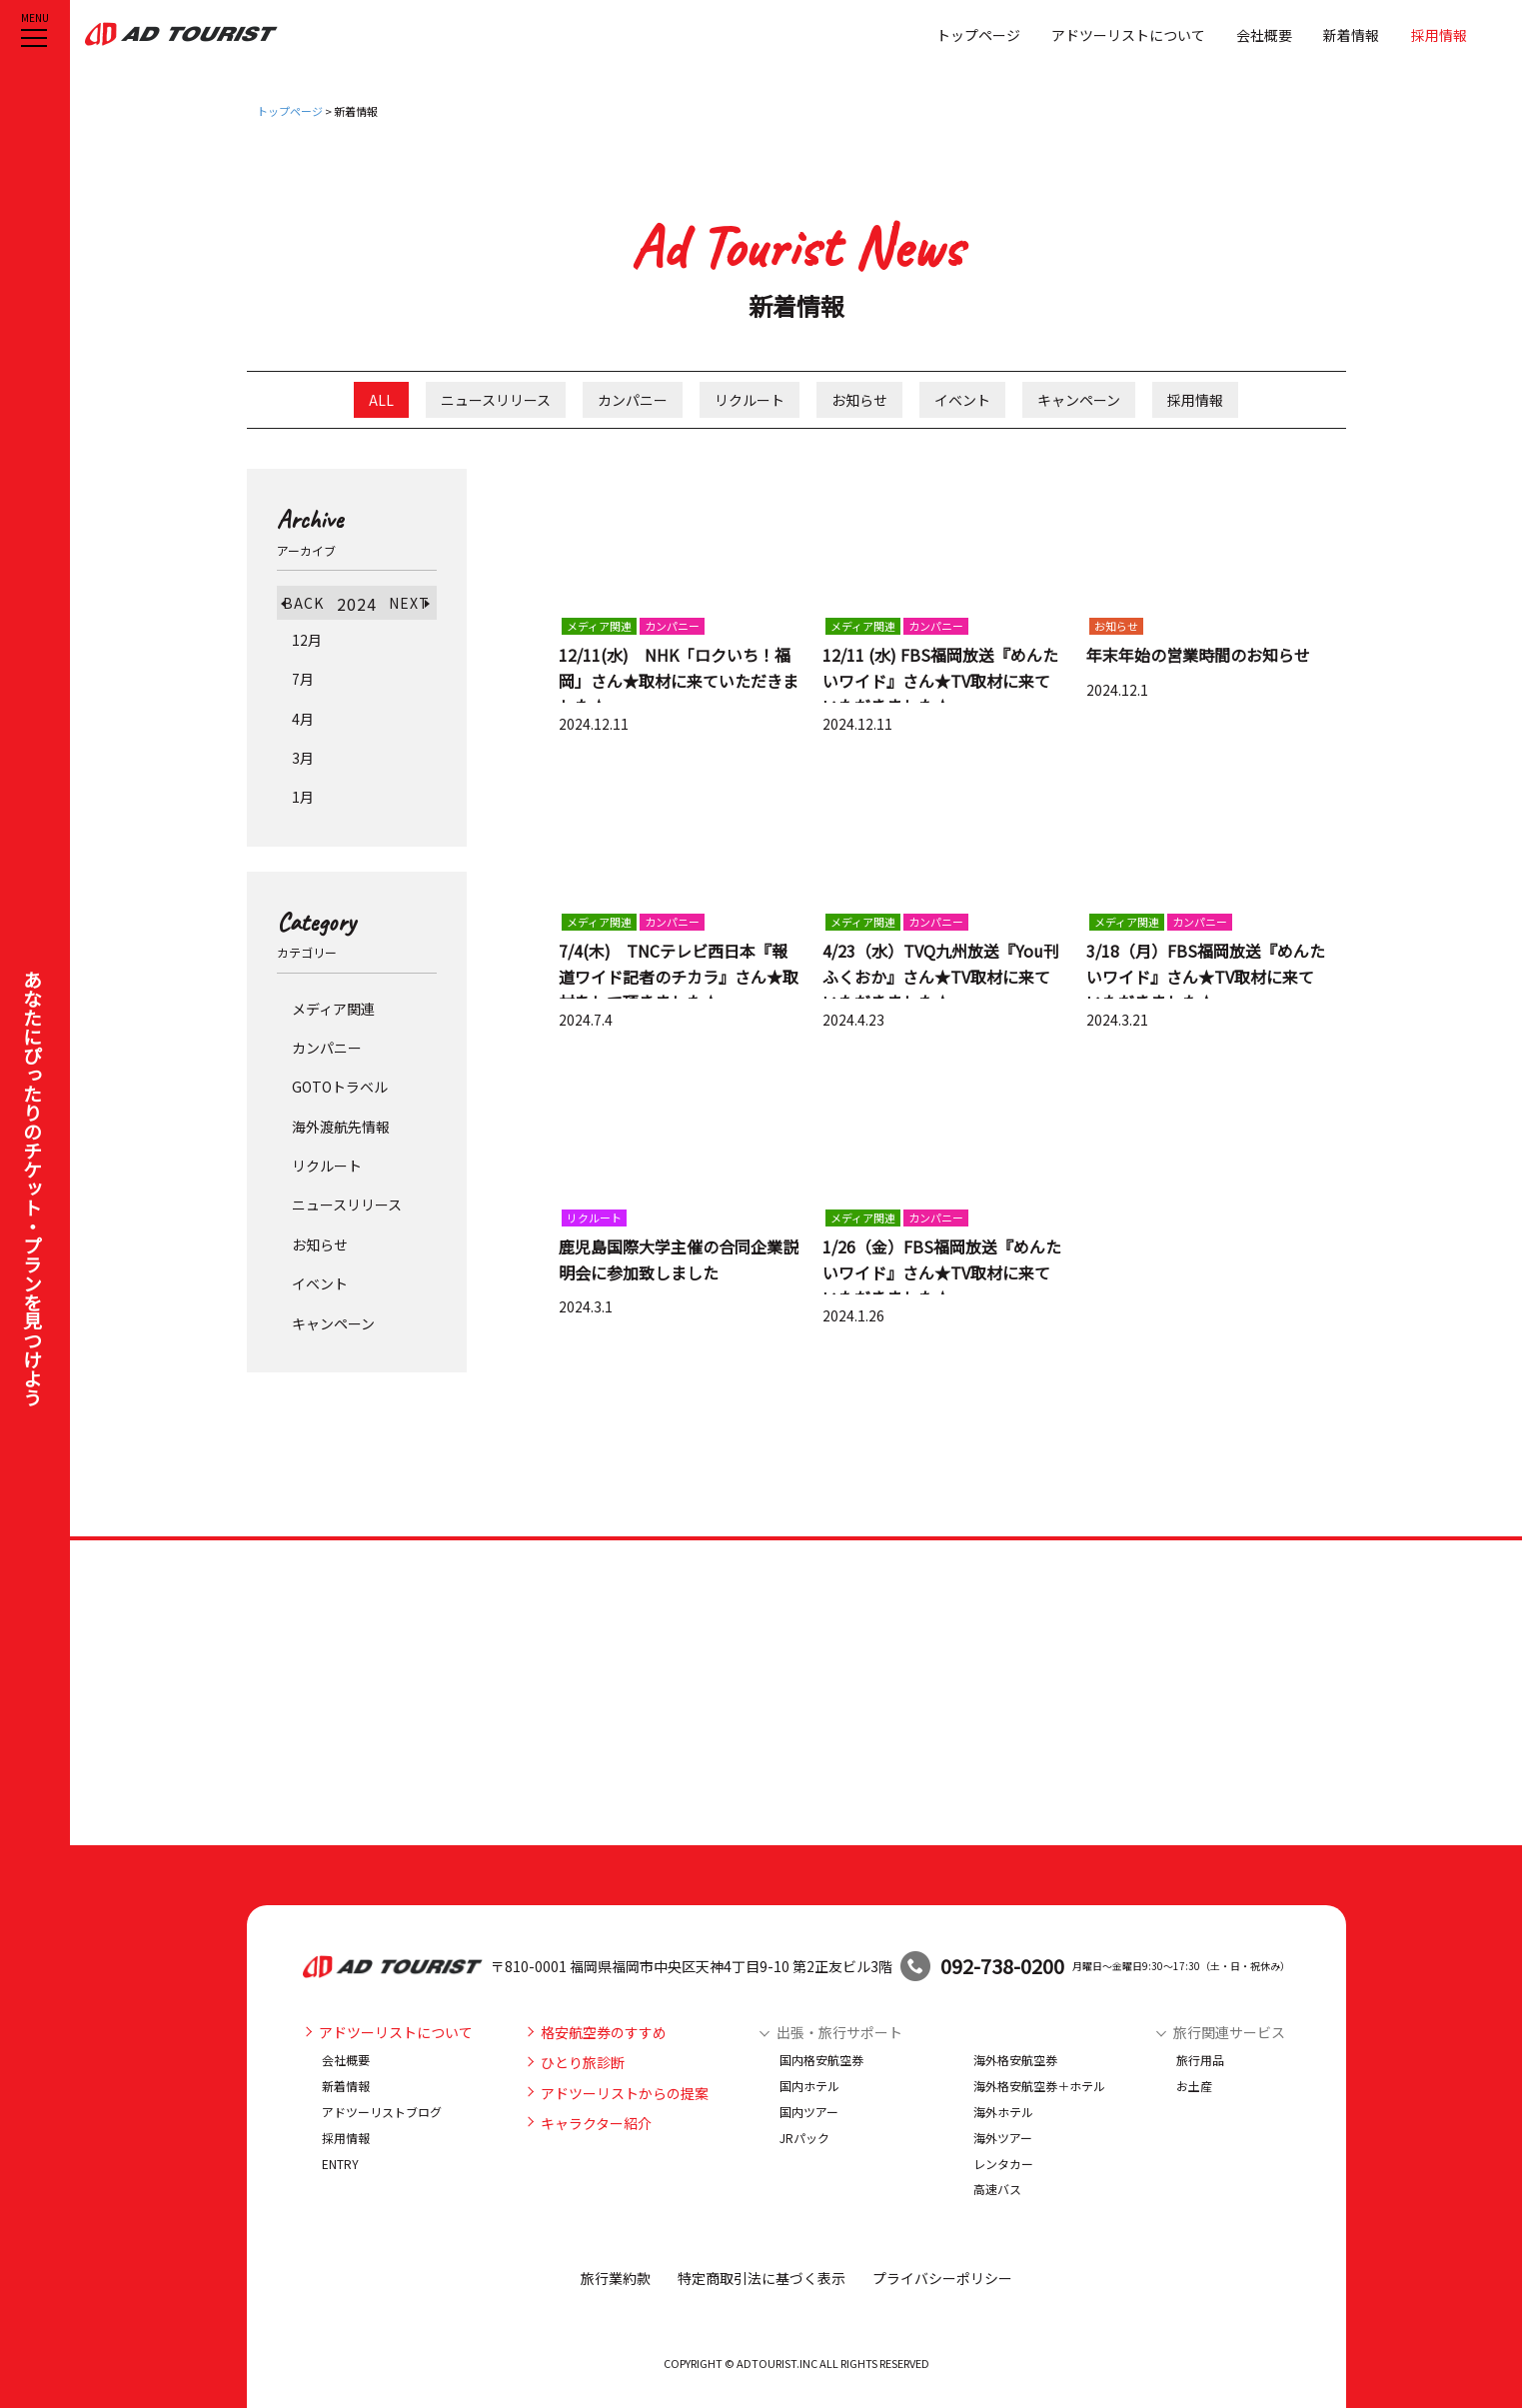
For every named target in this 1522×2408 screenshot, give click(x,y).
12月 (307, 640)
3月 (303, 758)
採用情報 (1439, 34)
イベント (962, 400)
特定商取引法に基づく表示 (761, 2278)
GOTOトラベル (340, 1087)
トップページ (978, 34)
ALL (381, 400)
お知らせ (859, 400)
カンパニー (633, 400)
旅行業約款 (616, 2278)
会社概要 (1264, 34)
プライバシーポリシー (942, 2278)
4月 (303, 719)
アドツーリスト (186, 34)
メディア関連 (333, 1009)
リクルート (749, 400)
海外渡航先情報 (341, 1127)
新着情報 (1351, 34)
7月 (303, 679)
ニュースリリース (496, 400)
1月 (303, 797)
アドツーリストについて (1128, 34)
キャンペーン (1078, 400)
